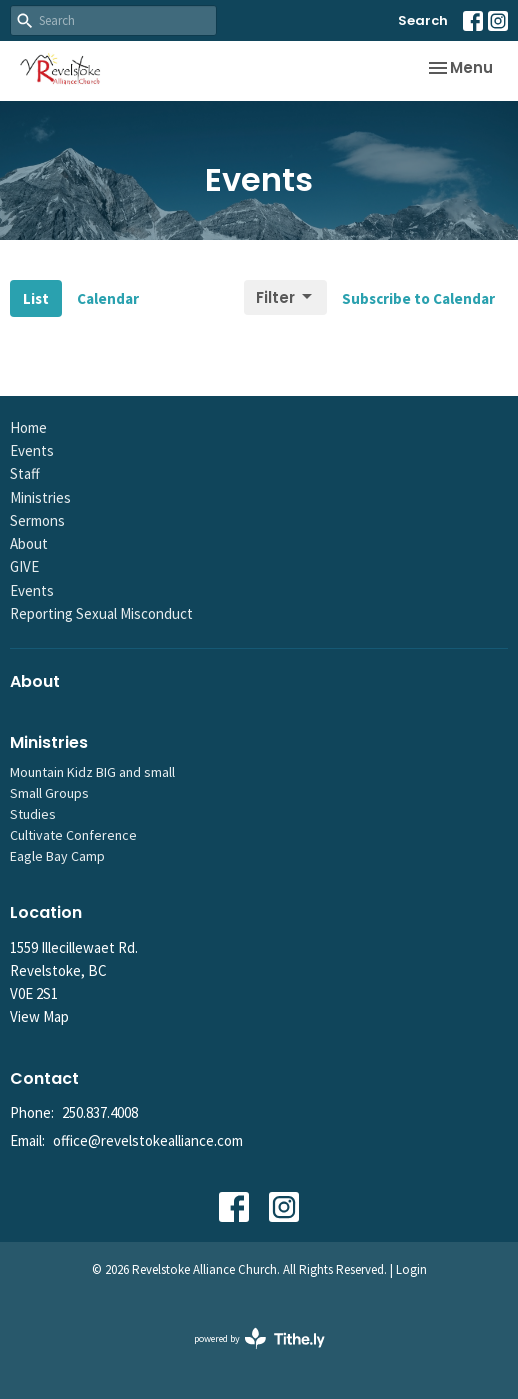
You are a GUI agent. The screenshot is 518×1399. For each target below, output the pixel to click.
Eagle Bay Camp (57, 856)
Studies (33, 814)
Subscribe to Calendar (418, 298)
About (29, 543)
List (36, 298)
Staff (25, 473)
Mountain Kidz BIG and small (92, 772)
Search (423, 20)
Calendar (108, 298)
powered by (259, 1338)
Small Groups (49, 793)
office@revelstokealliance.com (148, 1140)
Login (411, 1269)
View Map (39, 1016)
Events (32, 450)
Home (28, 427)
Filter (285, 297)
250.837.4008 (100, 1112)
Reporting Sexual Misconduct (101, 613)
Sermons (37, 520)
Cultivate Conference (73, 835)
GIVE (24, 566)
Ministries (40, 497)
